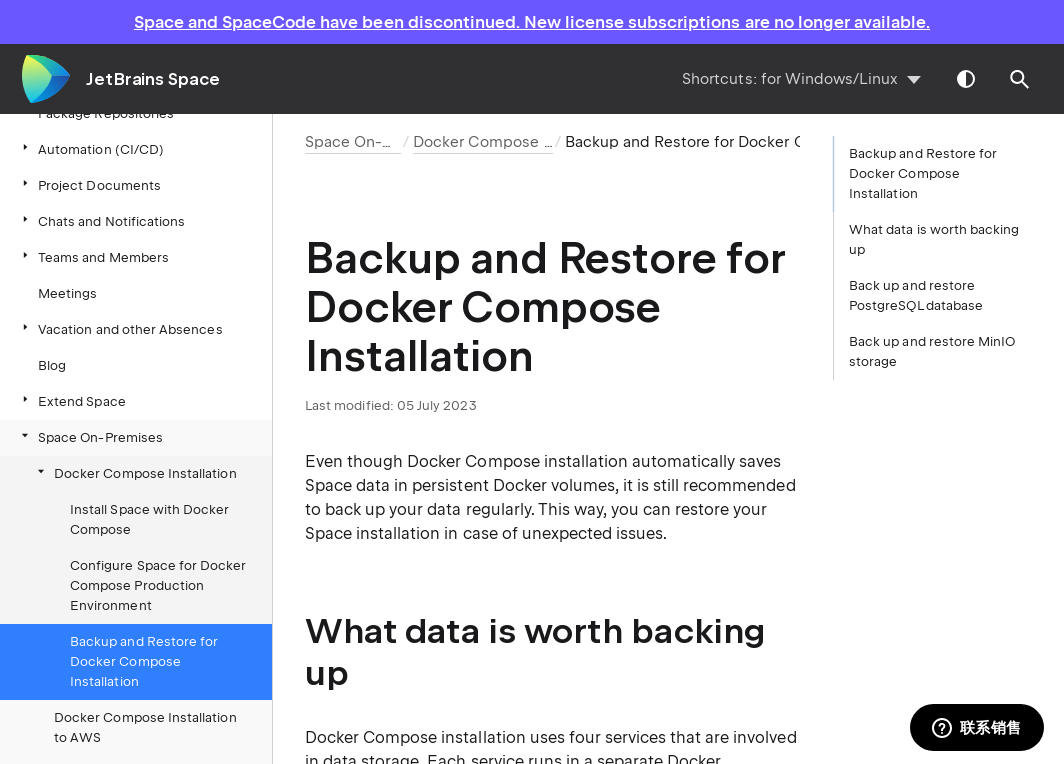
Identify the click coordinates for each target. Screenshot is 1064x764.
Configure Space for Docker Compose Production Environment (158, 585)
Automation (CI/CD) (91, 148)
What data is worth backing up (934, 239)
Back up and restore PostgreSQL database (916, 295)
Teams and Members (93, 256)
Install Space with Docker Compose (149, 519)
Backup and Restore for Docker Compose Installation (144, 661)
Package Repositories (96, 112)
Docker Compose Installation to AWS (145, 727)
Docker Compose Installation (135, 472)
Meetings (67, 293)
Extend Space (72, 400)
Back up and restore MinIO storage (932, 351)
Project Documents (89, 184)
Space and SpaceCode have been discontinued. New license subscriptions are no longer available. (532, 22)
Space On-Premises (90, 436)
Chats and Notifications (101, 220)
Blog (52, 365)
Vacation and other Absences (120, 328)
